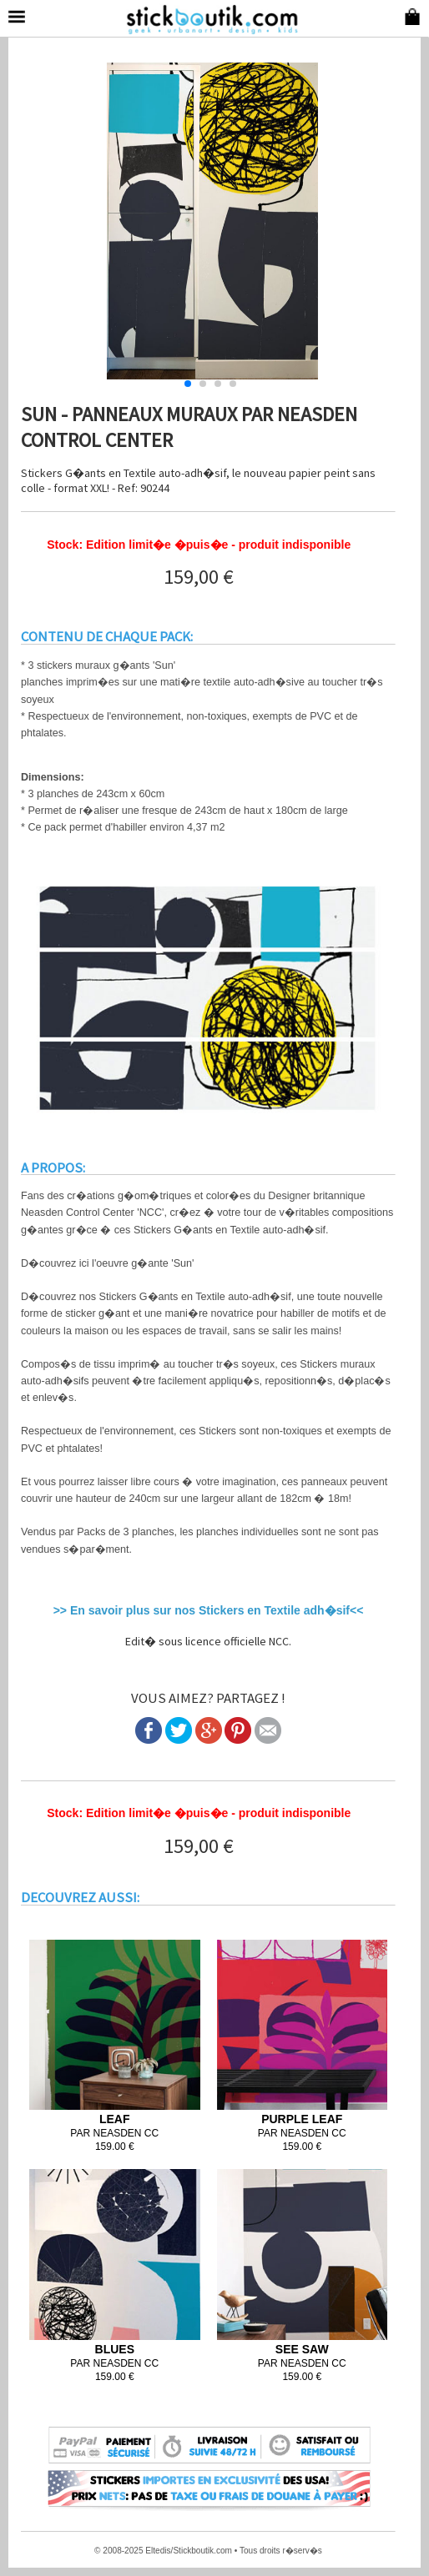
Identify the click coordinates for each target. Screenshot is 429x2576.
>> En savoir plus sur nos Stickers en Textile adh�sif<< (208, 1610)
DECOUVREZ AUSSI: (80, 1897)
